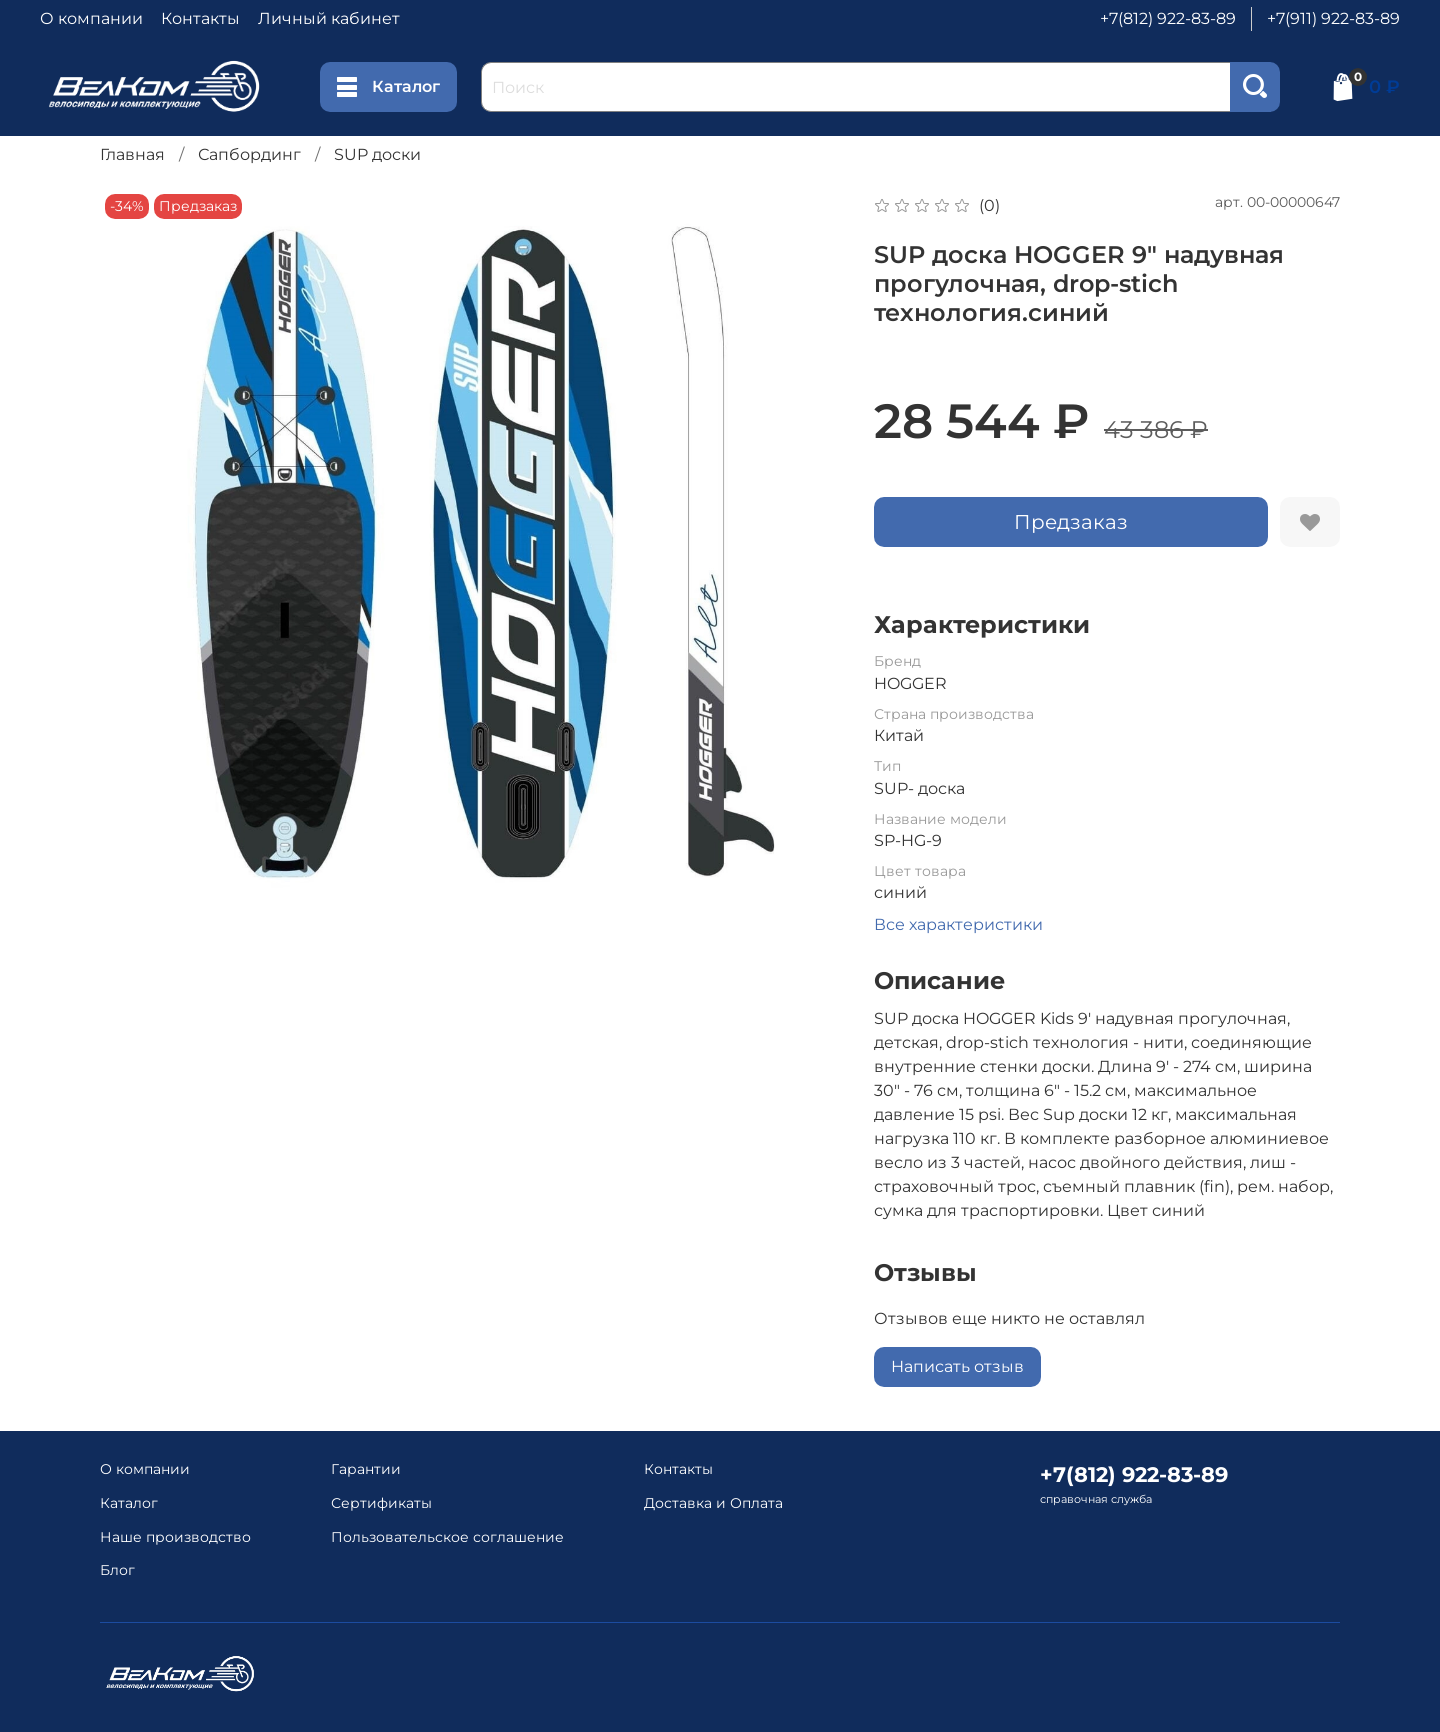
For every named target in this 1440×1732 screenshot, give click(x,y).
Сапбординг (249, 154)
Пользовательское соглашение (447, 1537)
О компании (91, 18)
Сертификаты (381, 1503)
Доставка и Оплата (713, 1503)
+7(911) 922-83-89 (1333, 18)
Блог (117, 1570)
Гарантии (366, 1469)
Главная (132, 154)
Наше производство (175, 1537)
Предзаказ (1071, 522)
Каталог (388, 87)
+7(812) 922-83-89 (1168, 18)
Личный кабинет (329, 18)
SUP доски (377, 154)
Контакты (200, 18)
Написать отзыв (957, 1366)
